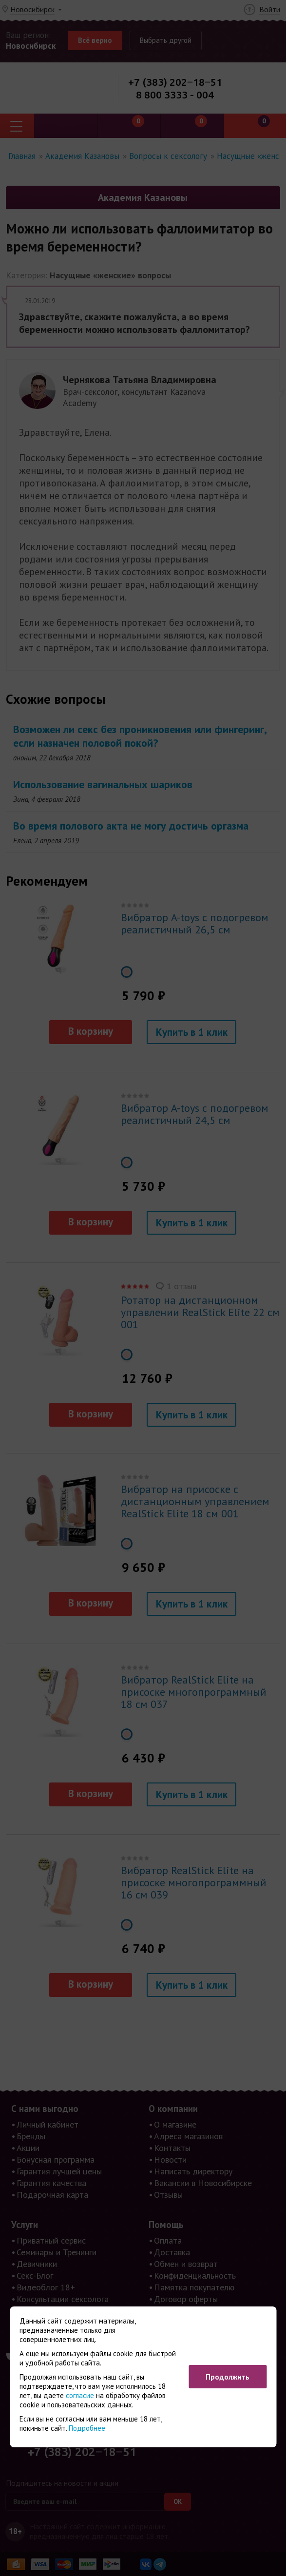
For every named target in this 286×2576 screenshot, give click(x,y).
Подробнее (87, 2428)
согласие (80, 2395)
